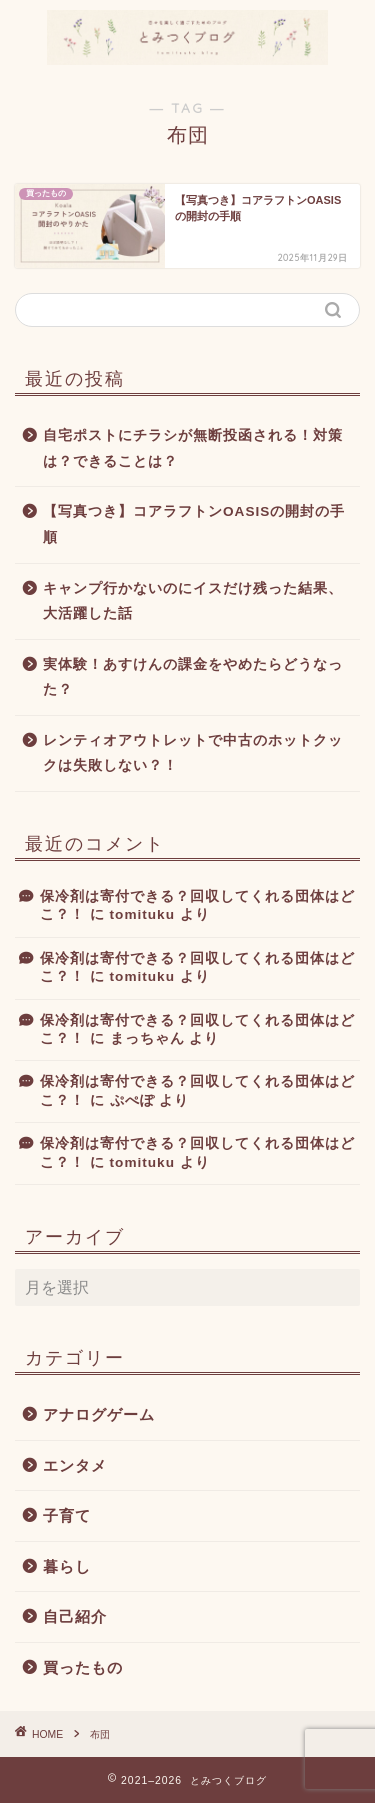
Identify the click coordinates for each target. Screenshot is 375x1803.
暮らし (67, 1566)
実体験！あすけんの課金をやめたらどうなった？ (193, 677)
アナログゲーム (99, 1414)
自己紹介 (75, 1616)
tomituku (142, 914)
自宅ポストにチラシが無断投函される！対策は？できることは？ (193, 448)
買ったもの (83, 1667)
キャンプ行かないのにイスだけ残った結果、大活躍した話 (193, 601)
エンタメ (75, 1465)
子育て (67, 1515)
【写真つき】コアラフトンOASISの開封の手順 (194, 524)
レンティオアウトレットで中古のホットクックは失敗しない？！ (193, 753)
